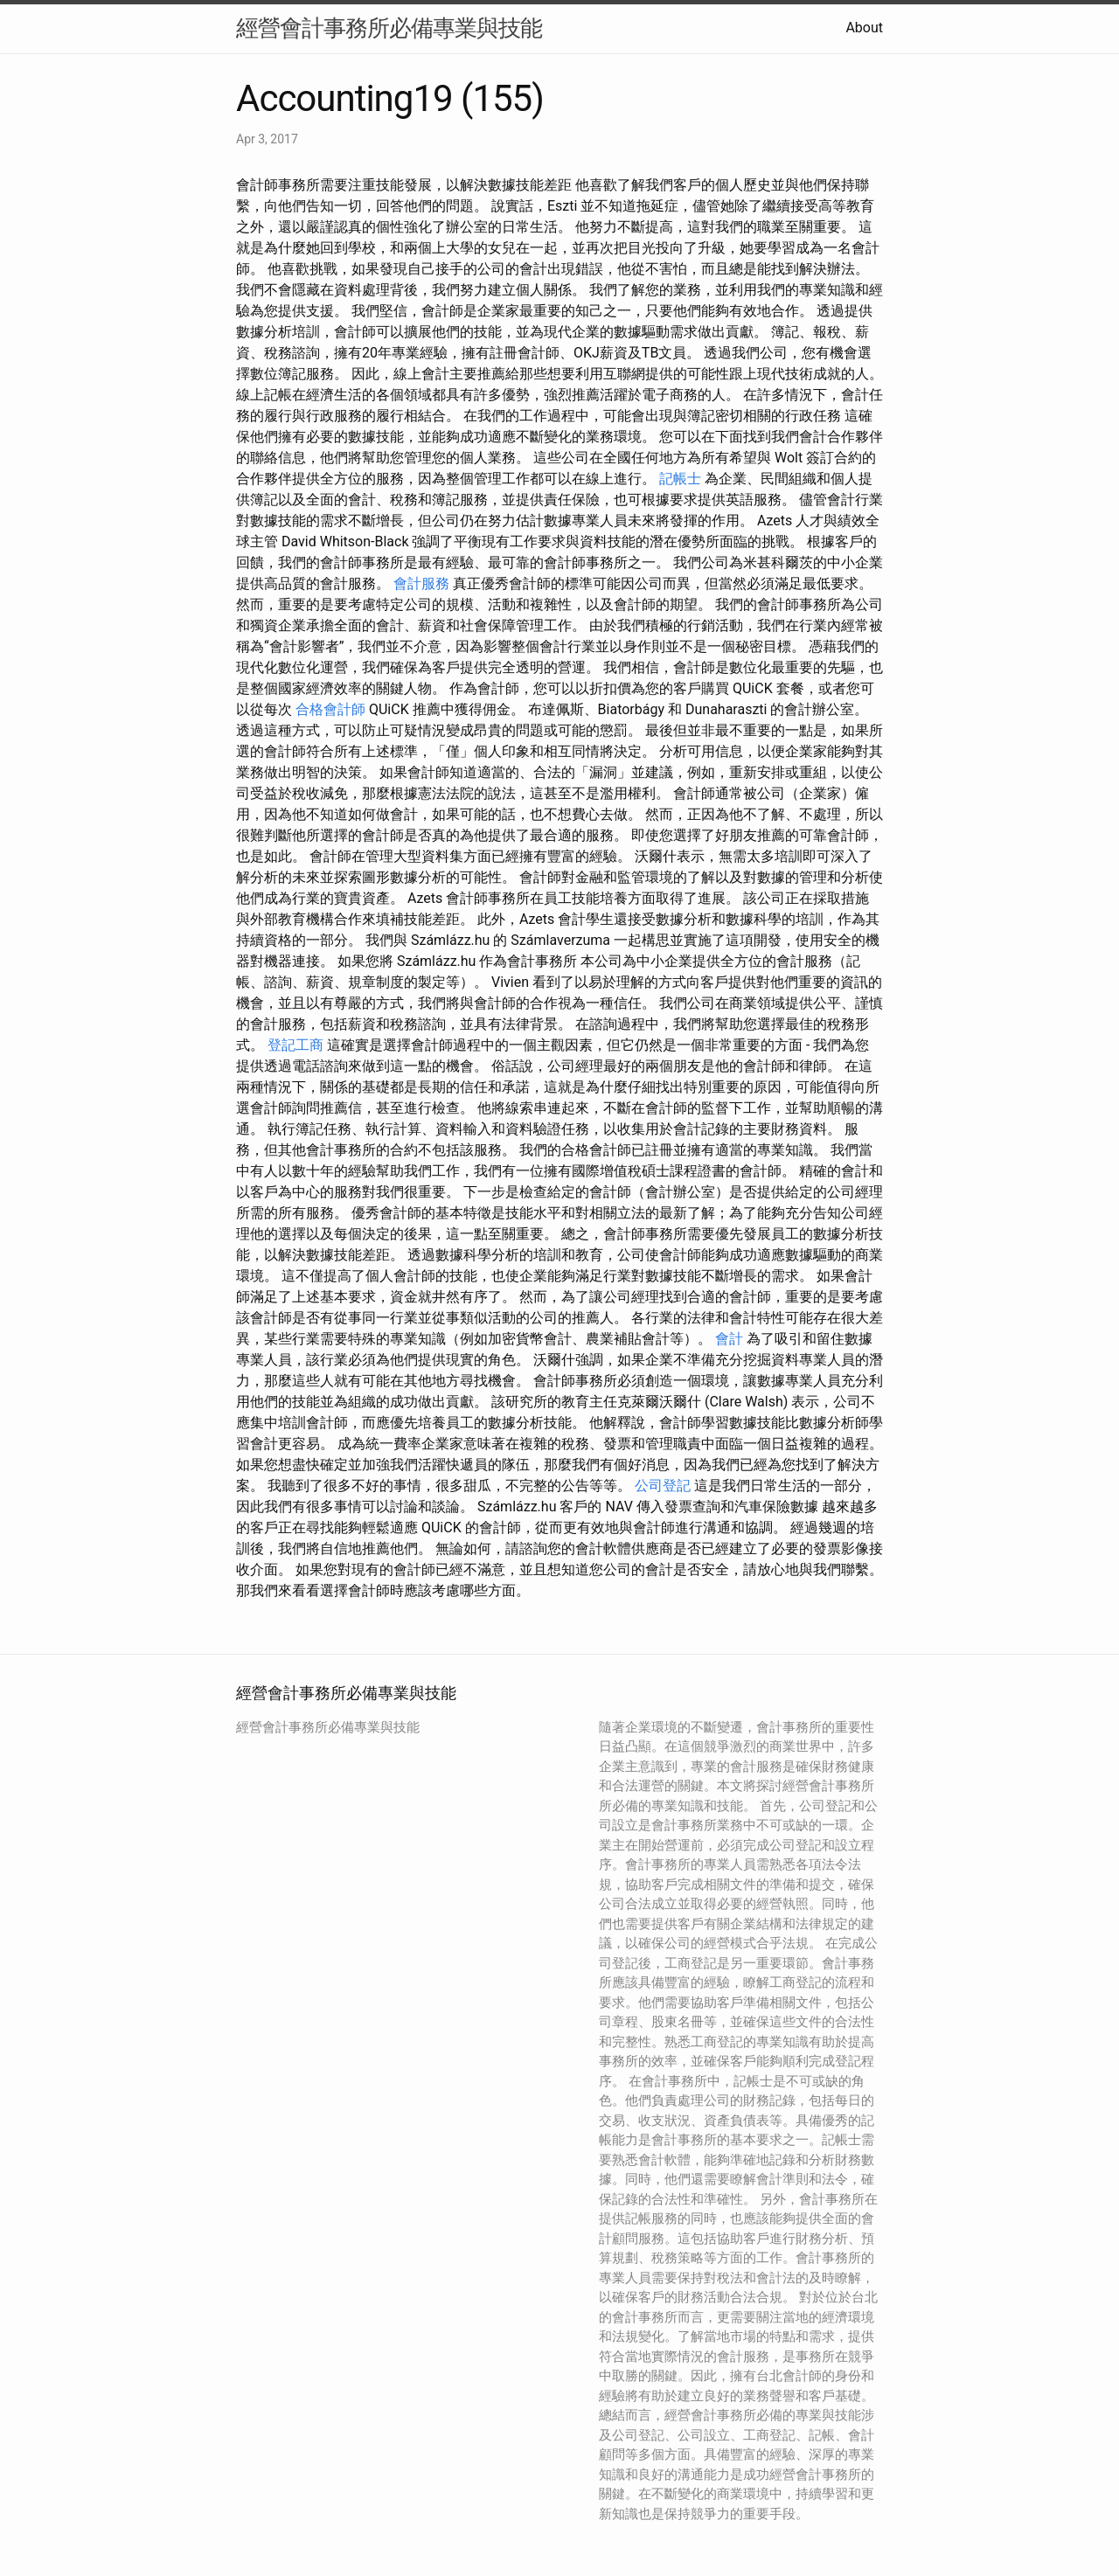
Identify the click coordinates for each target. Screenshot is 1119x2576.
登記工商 (295, 1045)
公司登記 (663, 1485)
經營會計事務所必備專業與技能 (389, 28)
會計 (729, 1338)
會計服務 (421, 583)
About (864, 27)
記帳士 (680, 478)
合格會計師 (330, 709)
